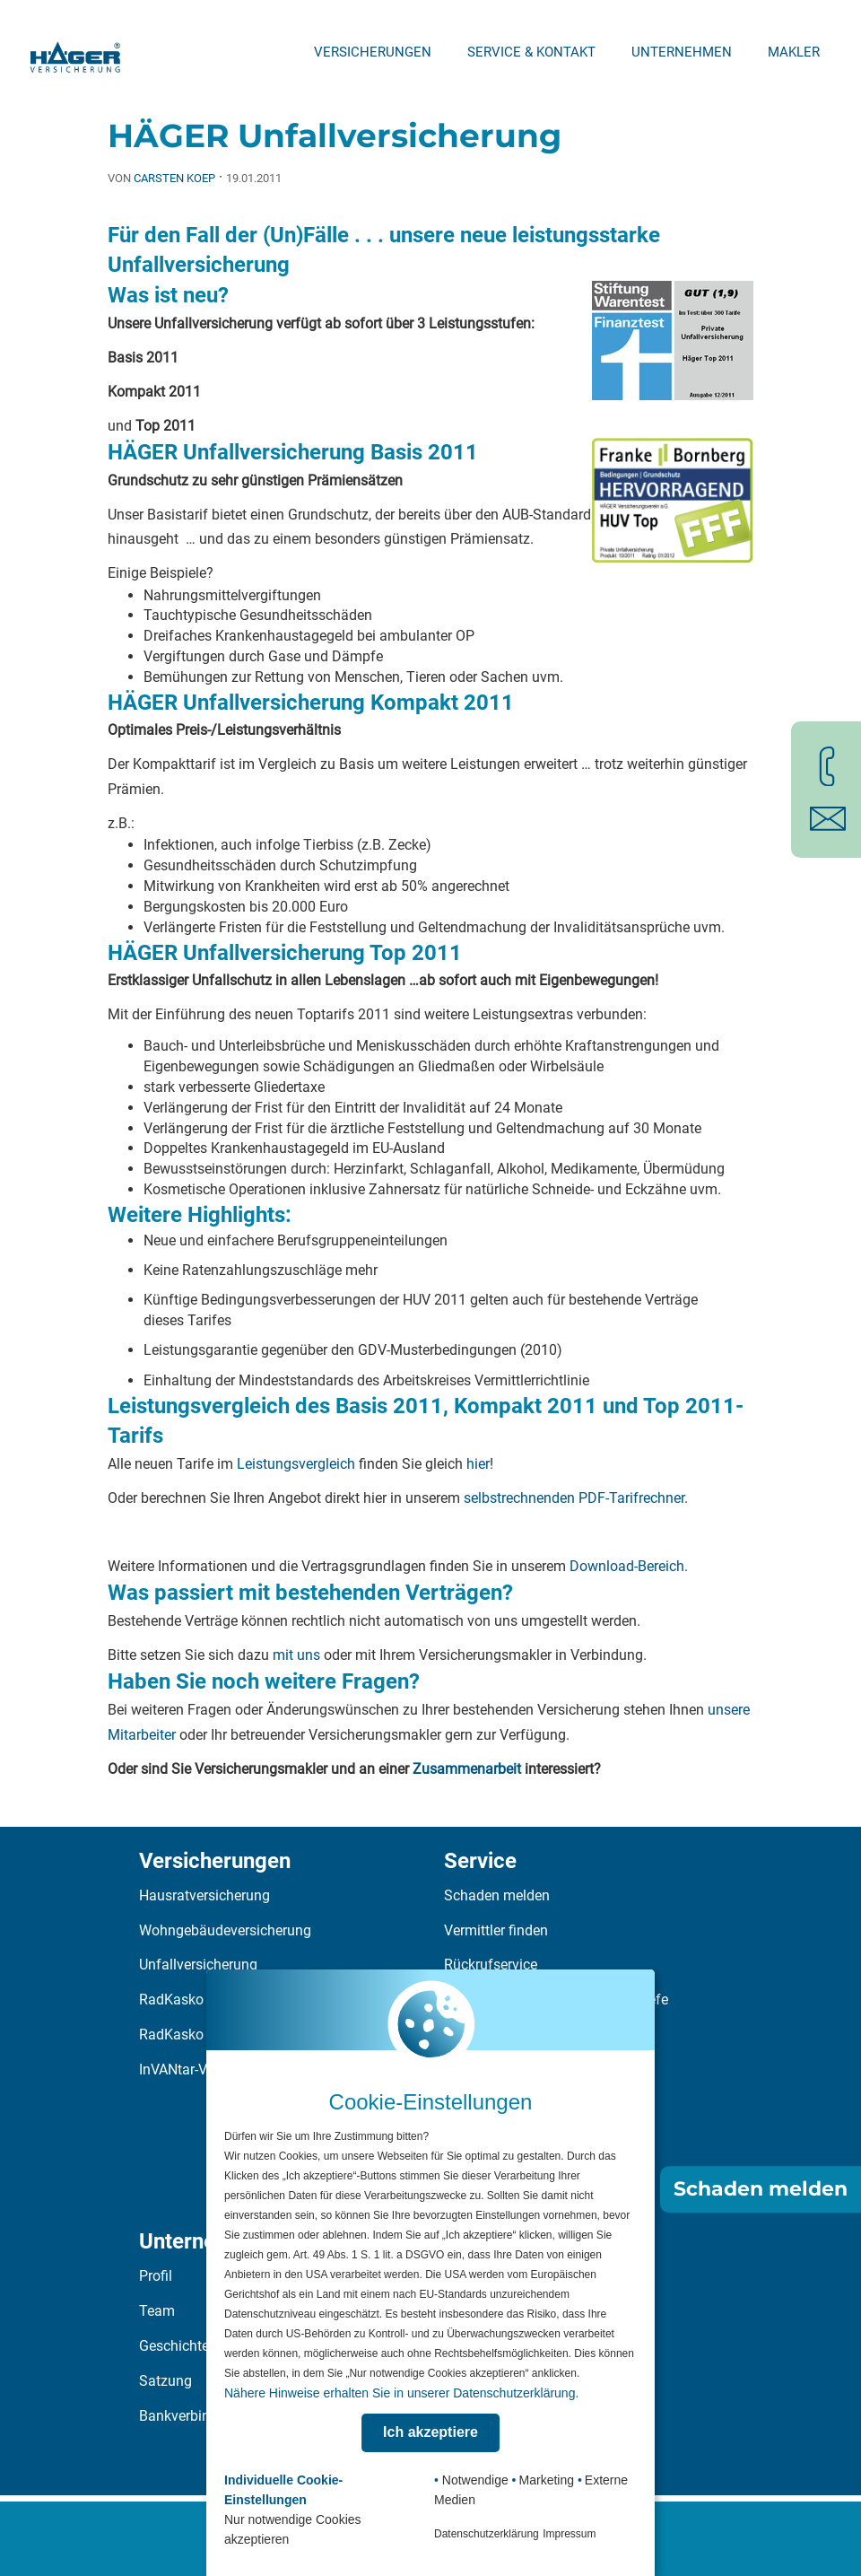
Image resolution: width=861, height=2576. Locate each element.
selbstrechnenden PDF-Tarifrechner (574, 1497)
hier (478, 1463)
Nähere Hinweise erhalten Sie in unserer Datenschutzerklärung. (401, 2393)
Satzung (165, 2380)
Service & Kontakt (531, 52)
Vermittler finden (496, 1930)
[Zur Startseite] (75, 52)
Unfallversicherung (198, 1964)
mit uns (298, 1654)
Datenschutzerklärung (486, 2534)
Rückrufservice (490, 1964)
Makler (794, 52)
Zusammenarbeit (467, 1768)
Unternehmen (681, 52)
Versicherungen (372, 52)
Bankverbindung (190, 2415)
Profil (155, 2275)
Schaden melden (497, 1895)
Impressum (569, 2534)
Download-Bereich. (629, 1566)
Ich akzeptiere (430, 2432)
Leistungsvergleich (296, 1463)
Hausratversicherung (204, 1895)
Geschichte (174, 2345)
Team (157, 2310)
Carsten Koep (174, 178)
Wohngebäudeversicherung (225, 1930)
